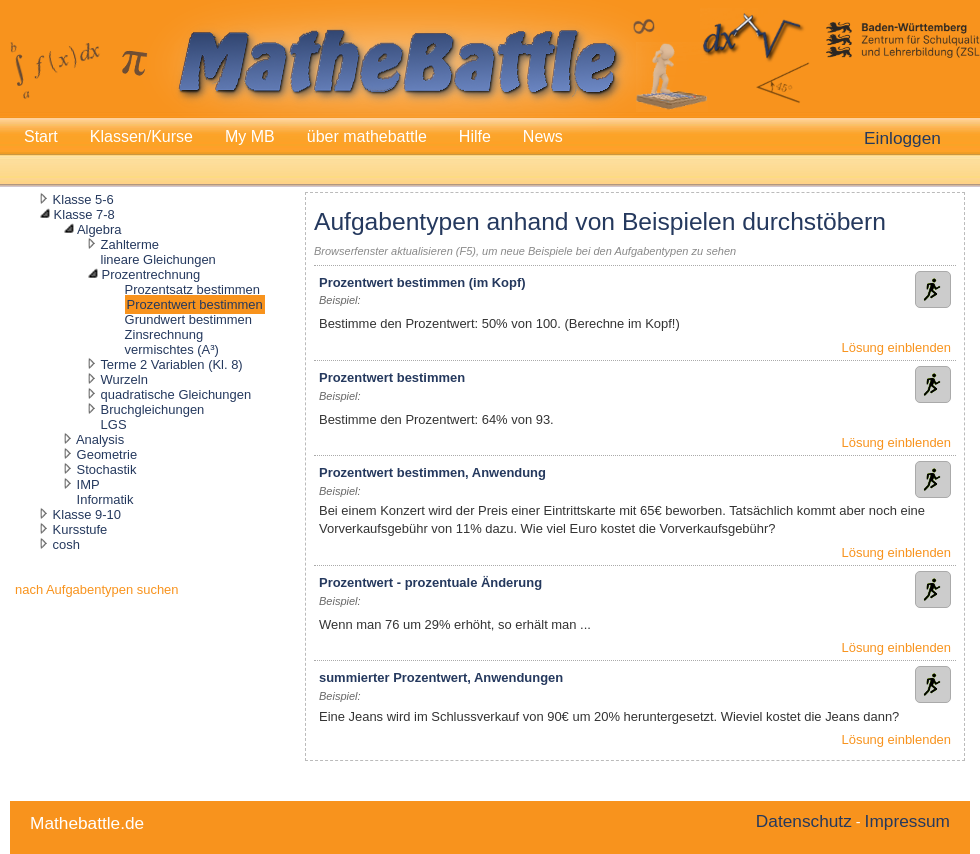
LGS (114, 424)
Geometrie (107, 454)
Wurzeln (124, 379)
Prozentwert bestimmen (195, 304)
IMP (88, 484)
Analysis (100, 439)
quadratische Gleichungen (176, 394)
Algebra (99, 229)
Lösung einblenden (896, 347)
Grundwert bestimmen (188, 319)
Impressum (907, 821)
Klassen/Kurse (141, 136)
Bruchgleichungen (153, 409)
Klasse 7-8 (84, 214)
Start (41, 136)
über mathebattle (367, 136)
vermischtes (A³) (172, 349)
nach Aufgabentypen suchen (97, 589)
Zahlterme (130, 244)
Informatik (105, 499)
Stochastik (107, 469)
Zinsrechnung (164, 334)
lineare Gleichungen (158, 259)
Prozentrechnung (151, 274)
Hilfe (475, 136)
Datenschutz (804, 821)
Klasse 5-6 (83, 199)
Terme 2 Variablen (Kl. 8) (171, 364)
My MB (250, 136)
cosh (66, 544)
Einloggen (902, 138)
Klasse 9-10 (87, 514)
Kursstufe (80, 529)
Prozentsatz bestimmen (192, 289)
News (543, 136)
